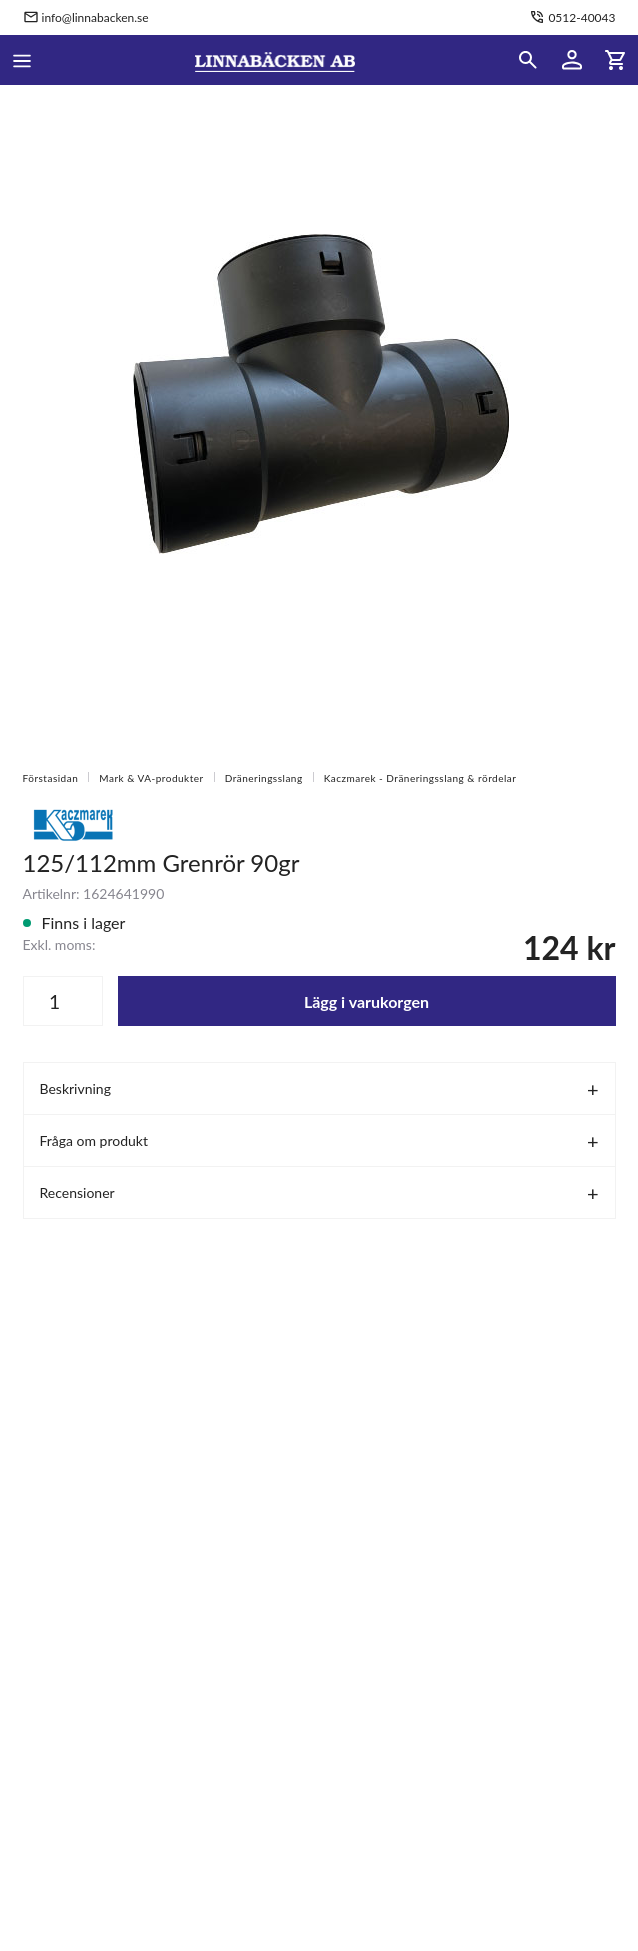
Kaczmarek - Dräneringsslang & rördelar (420, 778)
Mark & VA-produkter (151, 778)
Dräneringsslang (264, 778)
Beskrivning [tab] (75, 1088)
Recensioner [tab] (77, 1192)
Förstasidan (51, 778)
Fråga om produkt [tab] (94, 1140)
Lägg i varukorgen (366, 1001)
